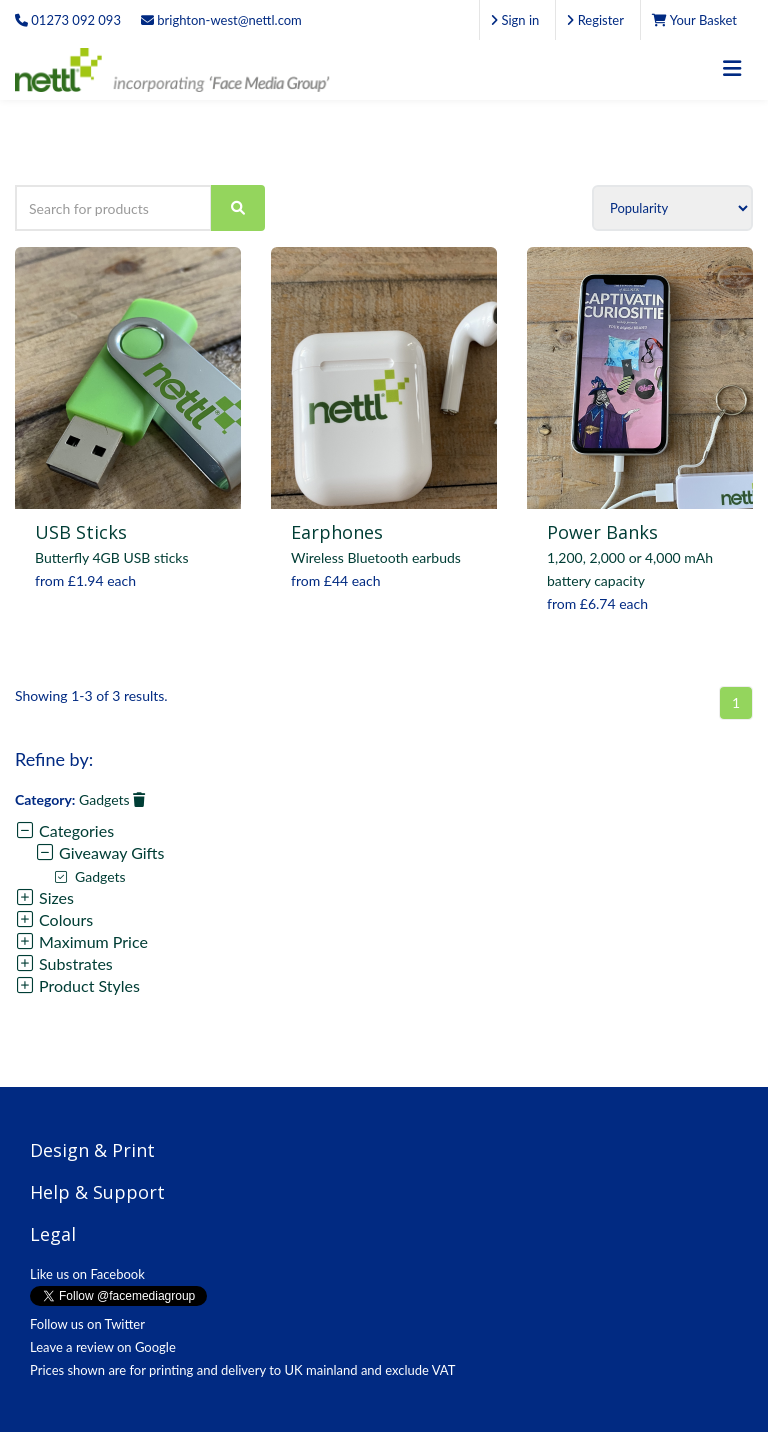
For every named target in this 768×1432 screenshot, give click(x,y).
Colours (54, 919)
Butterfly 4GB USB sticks (112, 557)
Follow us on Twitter (87, 1324)
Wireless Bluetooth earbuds (376, 557)
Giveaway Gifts (99, 852)
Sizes (44, 897)
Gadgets (112, 799)
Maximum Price (81, 941)
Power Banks (602, 532)
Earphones (337, 532)
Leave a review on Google (103, 1347)
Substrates (64, 963)
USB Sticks (81, 532)
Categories (64, 830)
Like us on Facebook (87, 1274)
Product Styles (77, 985)
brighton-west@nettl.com (221, 20)
